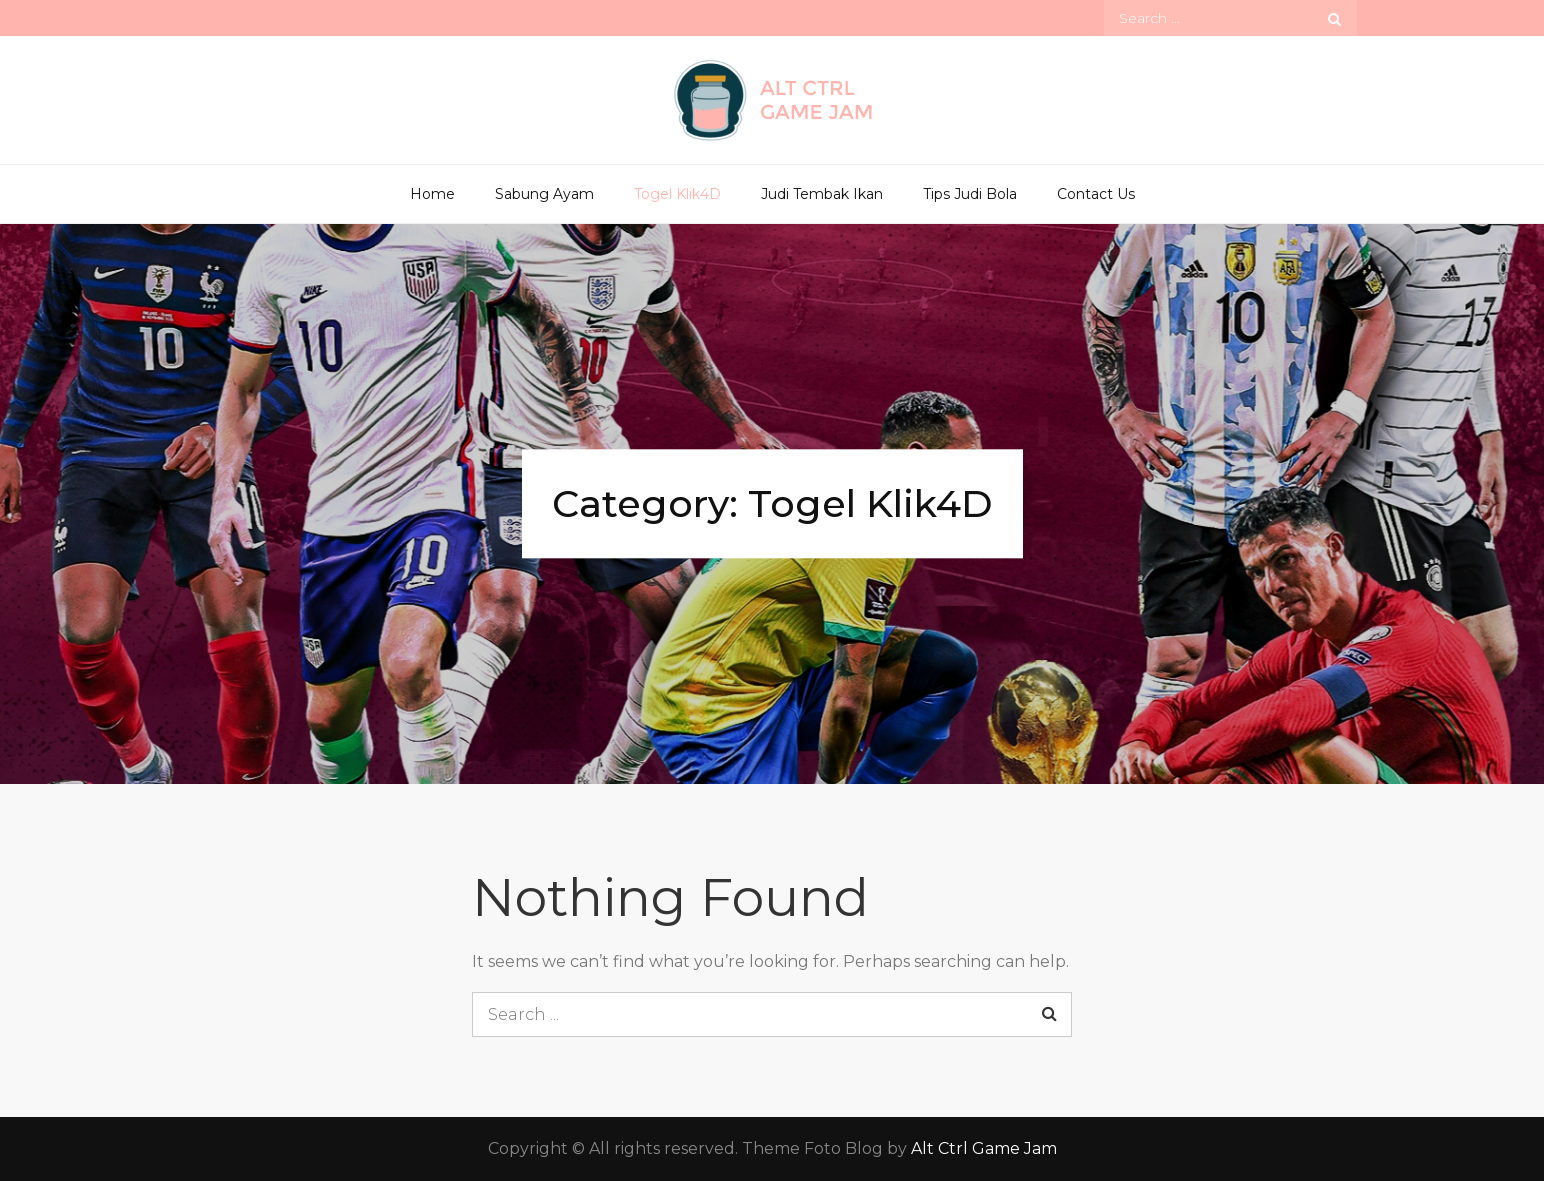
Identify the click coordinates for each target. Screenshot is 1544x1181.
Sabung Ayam (544, 194)
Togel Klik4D (677, 194)
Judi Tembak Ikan (822, 194)
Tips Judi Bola (970, 194)
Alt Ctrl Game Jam (984, 1148)
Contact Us (1096, 194)
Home (432, 194)
